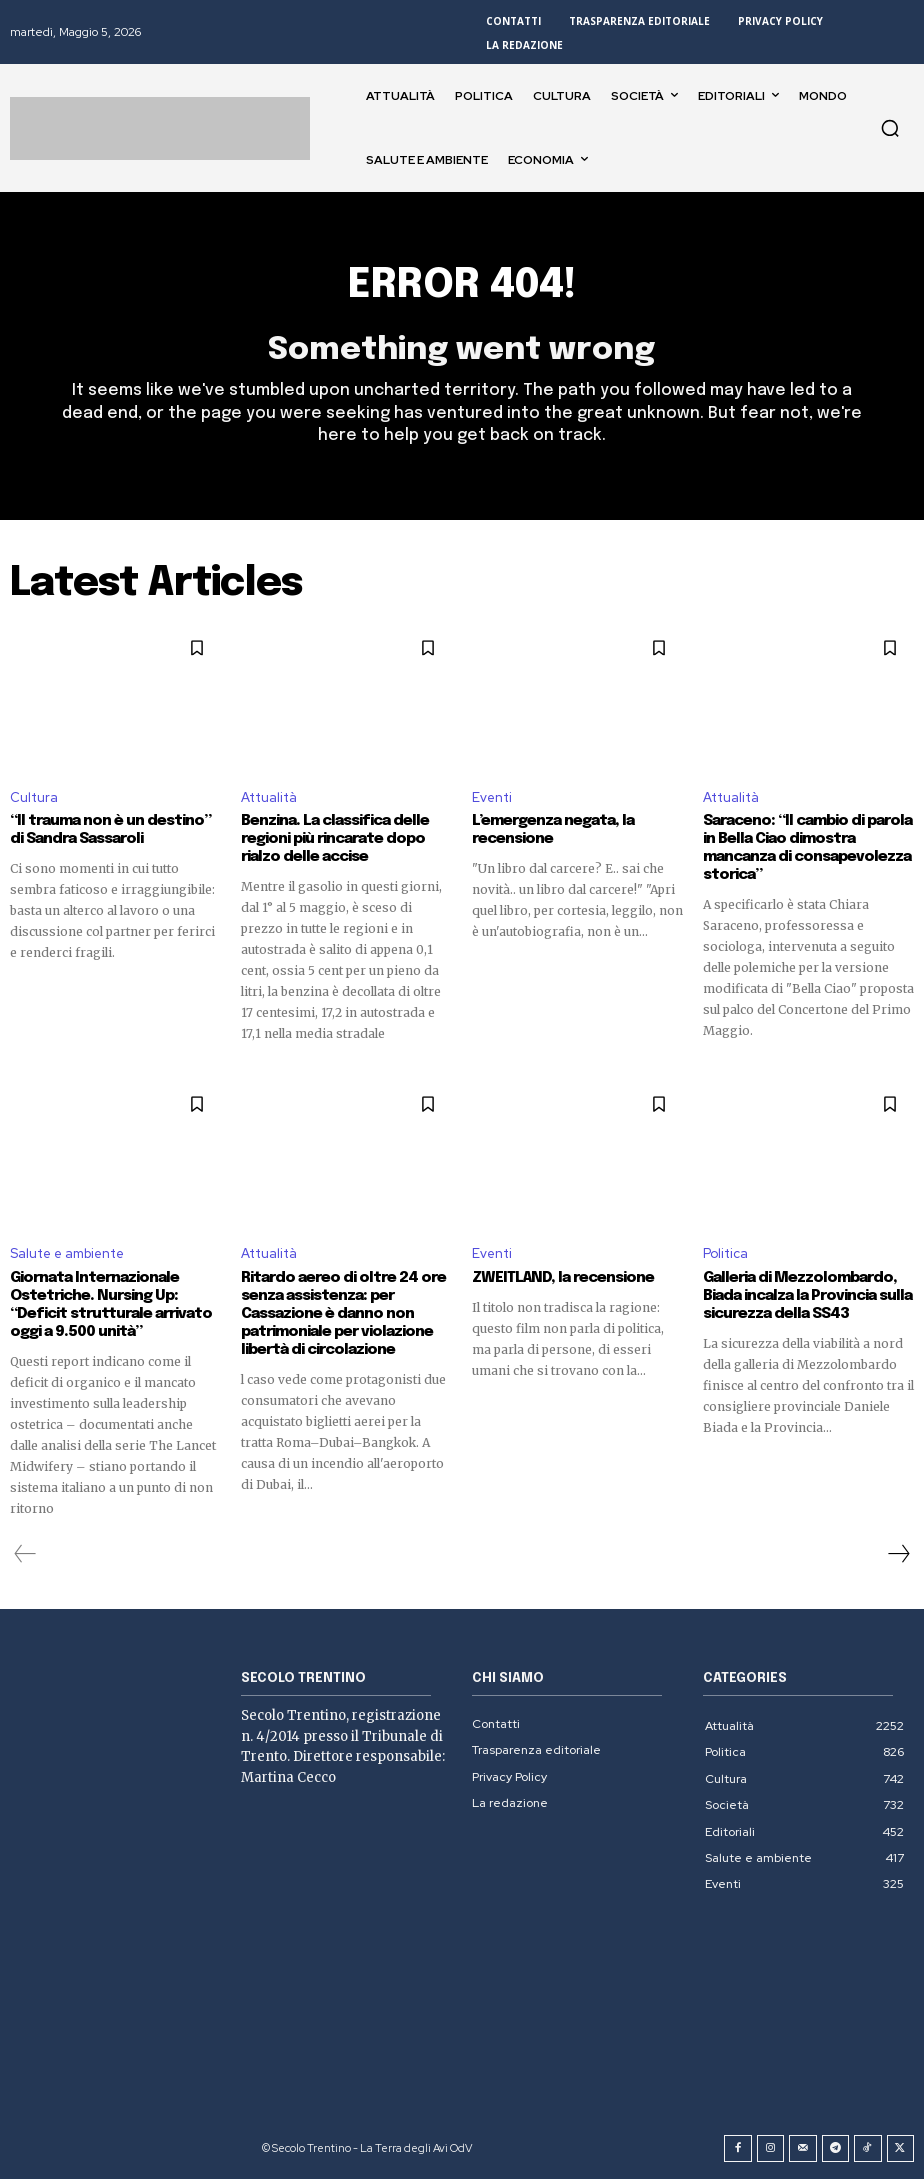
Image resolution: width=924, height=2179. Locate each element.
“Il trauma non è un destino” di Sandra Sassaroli (110, 830)
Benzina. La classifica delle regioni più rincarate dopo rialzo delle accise (334, 839)
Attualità (269, 796)
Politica (725, 1253)
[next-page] (898, 1554)
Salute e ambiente (67, 1253)
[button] (890, 128)
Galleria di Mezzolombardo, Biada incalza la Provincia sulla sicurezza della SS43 (807, 1296)
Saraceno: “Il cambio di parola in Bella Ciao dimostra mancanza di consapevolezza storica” (807, 848)
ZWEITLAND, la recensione (561, 1278)
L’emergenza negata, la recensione (552, 830)
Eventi (492, 796)
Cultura (34, 796)
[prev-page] (25, 1554)
